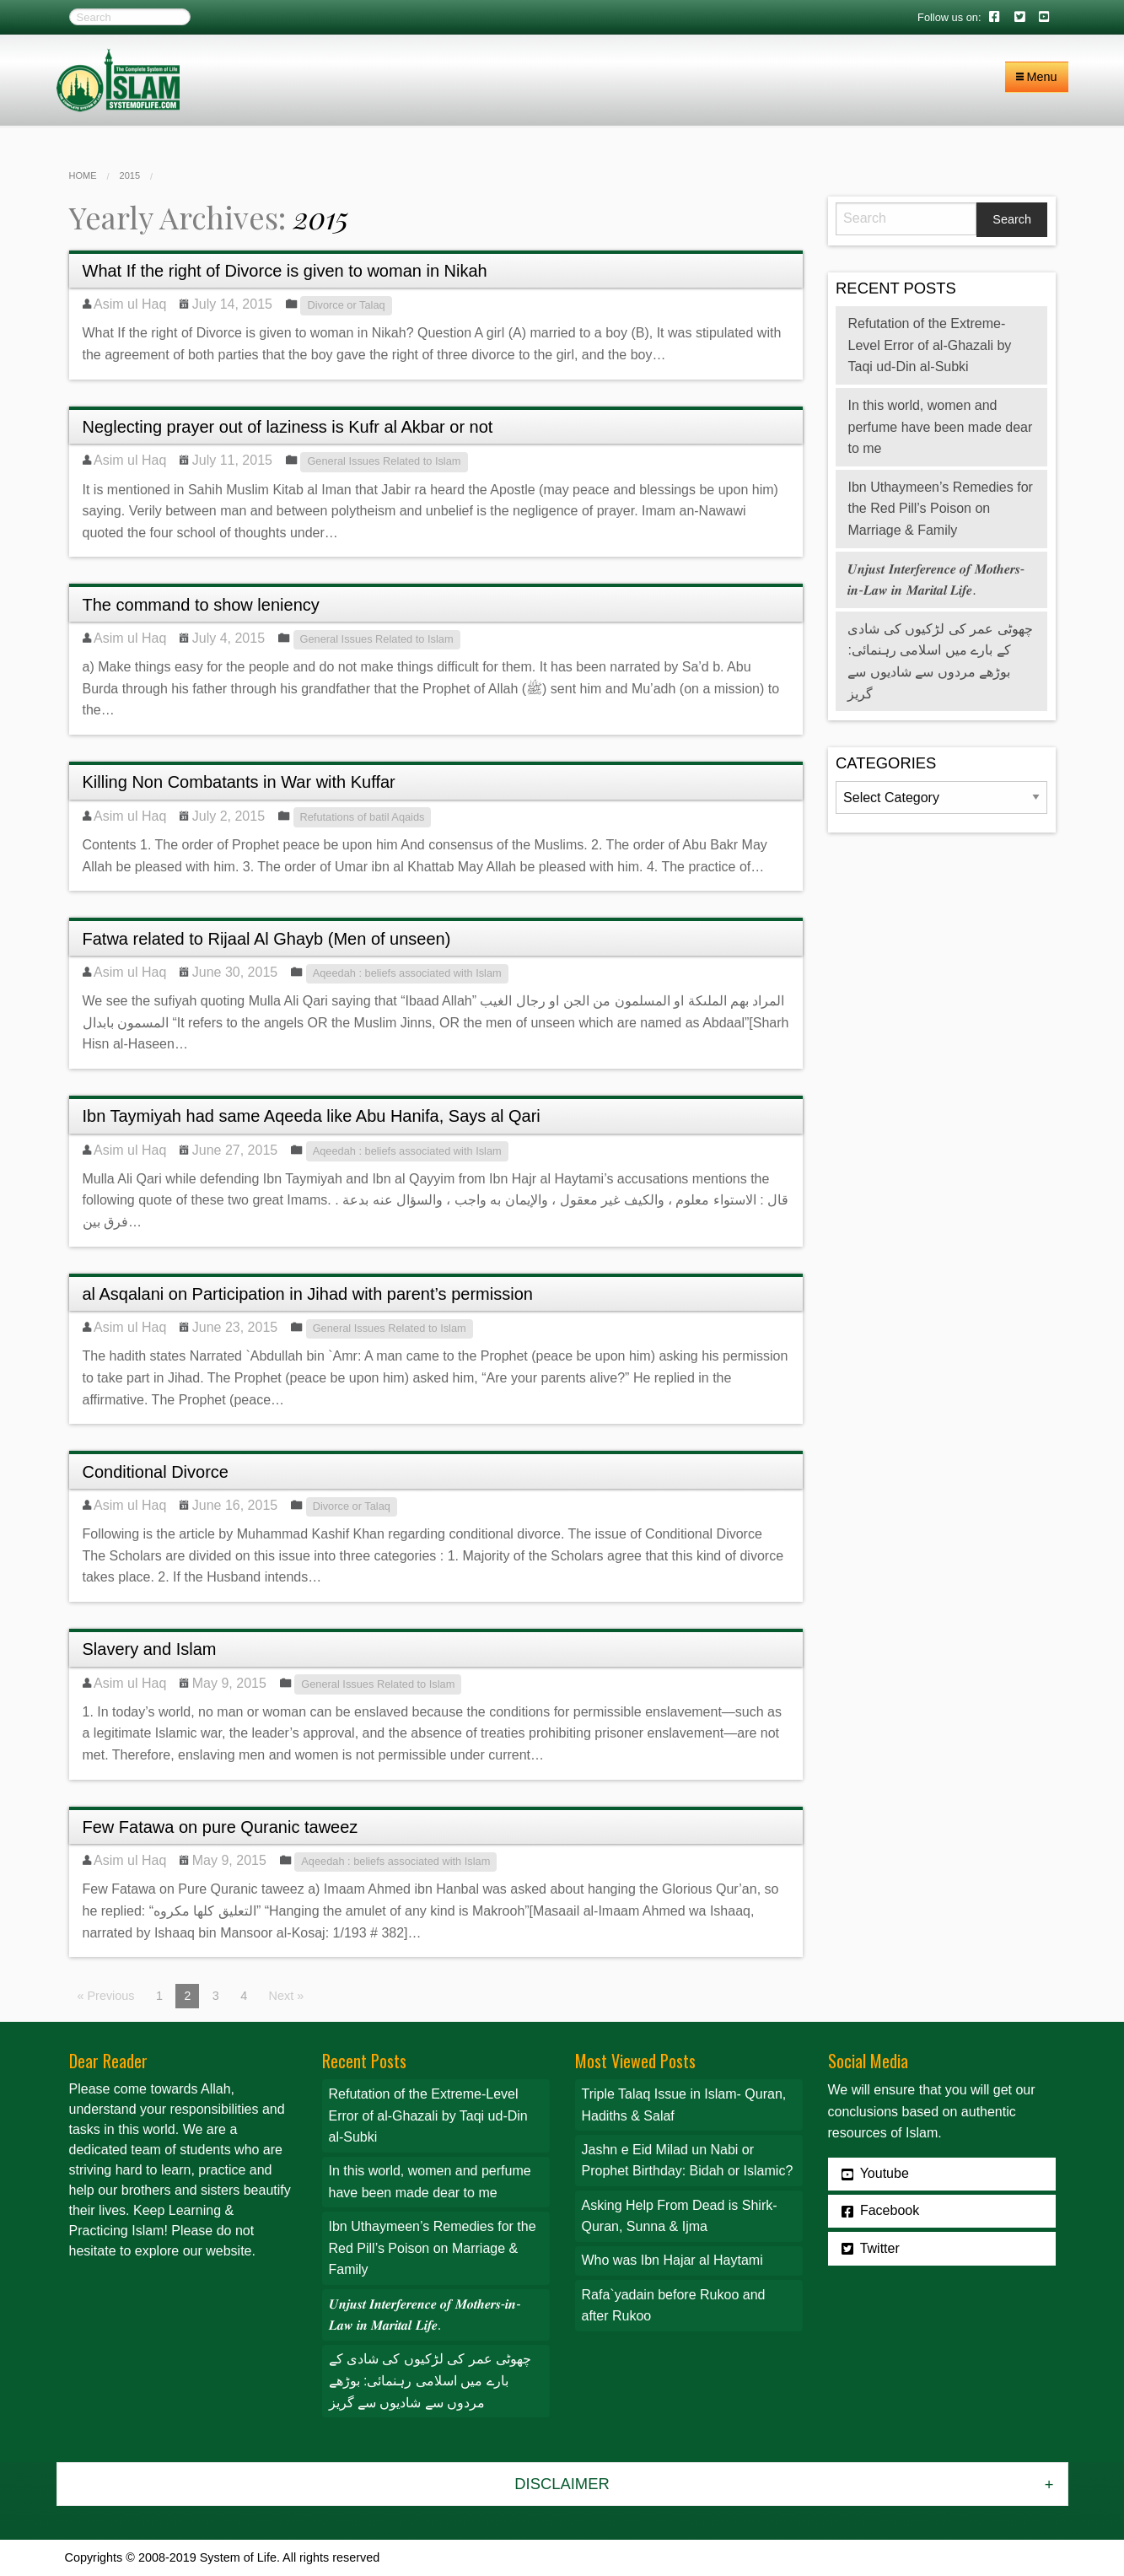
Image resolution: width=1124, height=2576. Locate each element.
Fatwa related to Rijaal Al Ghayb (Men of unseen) (267, 939)
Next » (286, 1995)
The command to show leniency (201, 604)
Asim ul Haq (130, 304)
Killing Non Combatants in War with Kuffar (239, 782)
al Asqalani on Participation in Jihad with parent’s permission (308, 1294)
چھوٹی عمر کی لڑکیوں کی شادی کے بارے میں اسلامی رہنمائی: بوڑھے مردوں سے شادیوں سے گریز (430, 2380)
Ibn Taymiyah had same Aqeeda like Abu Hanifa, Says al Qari (311, 1116)
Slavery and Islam (150, 1649)
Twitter (871, 2248)
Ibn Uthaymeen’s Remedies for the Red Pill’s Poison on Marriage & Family (939, 508)
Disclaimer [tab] (561, 2483)
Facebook (881, 2210)
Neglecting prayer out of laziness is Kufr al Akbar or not (288, 427)
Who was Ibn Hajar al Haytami (672, 2260)
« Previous (106, 1995)
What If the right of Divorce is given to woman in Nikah (285, 270)
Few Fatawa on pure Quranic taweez (220, 1827)
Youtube (875, 2173)
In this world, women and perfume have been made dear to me (939, 426)
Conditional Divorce (156, 1472)
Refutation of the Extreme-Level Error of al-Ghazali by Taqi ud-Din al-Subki (929, 345)
